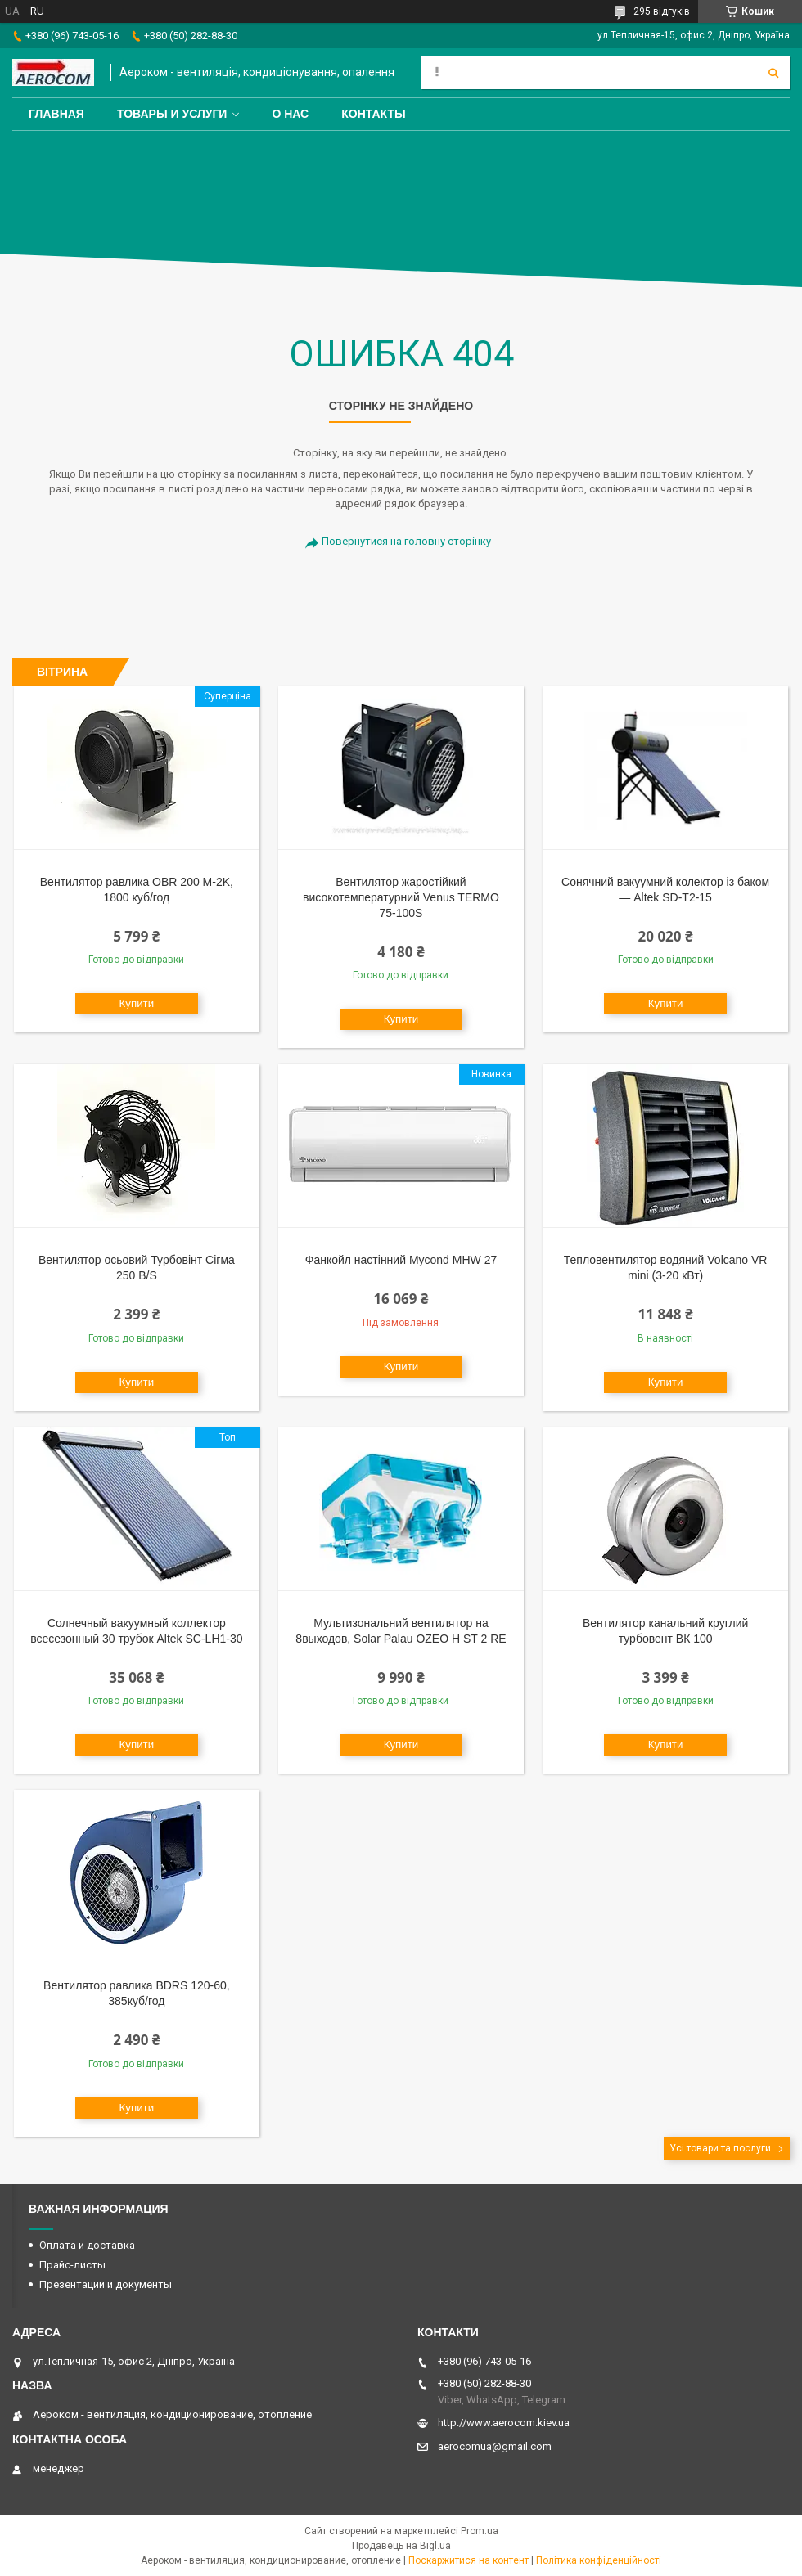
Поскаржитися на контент (468, 2560)
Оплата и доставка (87, 2245)
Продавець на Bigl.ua (401, 2545)
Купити (137, 1003)
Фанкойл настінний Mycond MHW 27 (401, 1259)
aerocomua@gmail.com (495, 2446)
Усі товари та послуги (720, 2148)
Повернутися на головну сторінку (406, 541)
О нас (290, 113)
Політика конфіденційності (598, 2560)
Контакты (373, 113)
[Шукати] (773, 72)
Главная (56, 113)
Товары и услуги (172, 113)
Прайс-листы (72, 2265)
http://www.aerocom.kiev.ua (504, 2422)
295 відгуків (661, 11)
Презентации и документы (105, 2284)
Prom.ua (479, 2531)
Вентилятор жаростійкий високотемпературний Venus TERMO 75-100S (401, 897)
